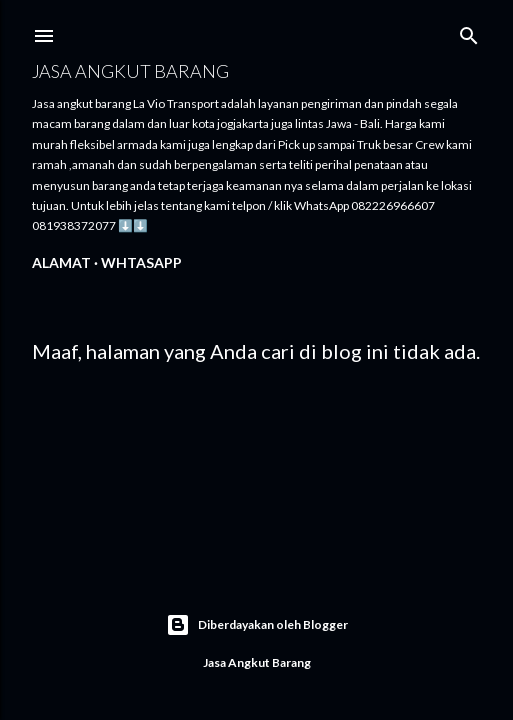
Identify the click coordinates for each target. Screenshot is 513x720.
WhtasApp (141, 262)
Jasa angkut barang (130, 71)
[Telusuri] (469, 31)
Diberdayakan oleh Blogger (257, 625)
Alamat (61, 262)
